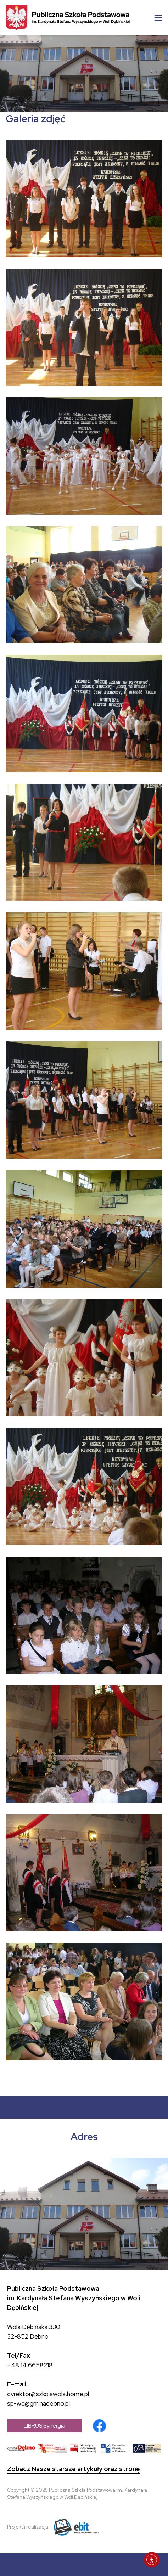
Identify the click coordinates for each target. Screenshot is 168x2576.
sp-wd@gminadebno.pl (38, 2403)
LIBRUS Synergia (44, 2425)
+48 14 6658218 (30, 2365)
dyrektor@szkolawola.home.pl (48, 2394)
